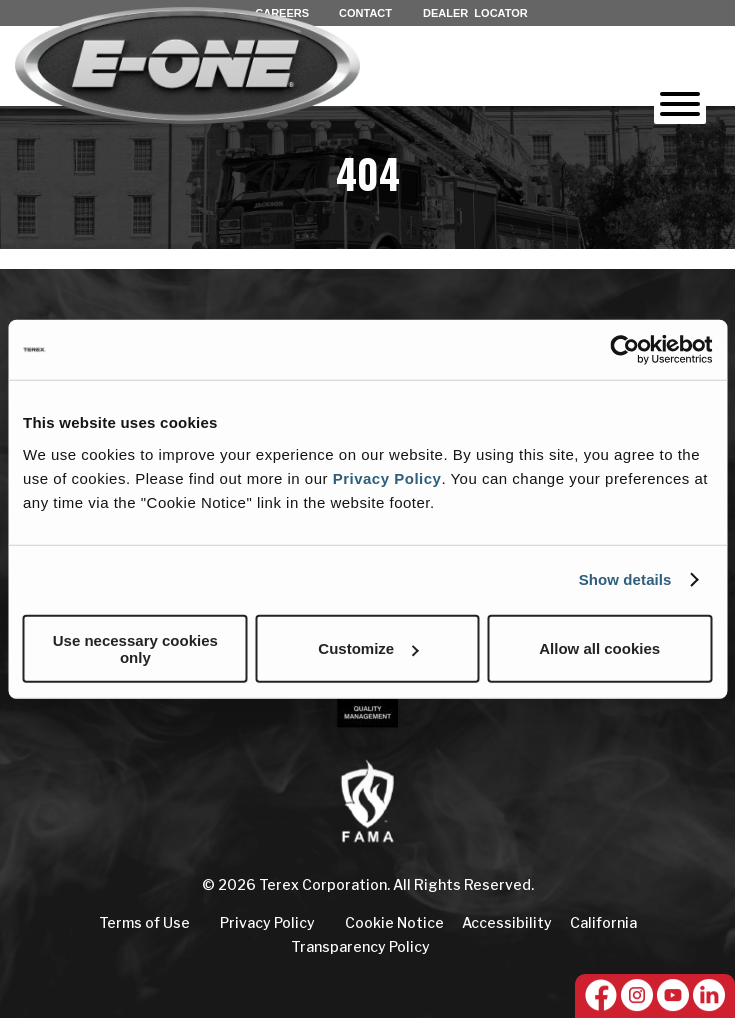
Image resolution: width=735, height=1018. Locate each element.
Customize (368, 648)
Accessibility (507, 922)
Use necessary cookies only (135, 648)
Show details (625, 579)
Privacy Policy (387, 477)
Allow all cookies (599, 648)
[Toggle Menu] (680, 104)
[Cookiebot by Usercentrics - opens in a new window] (624, 350)
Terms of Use (144, 922)
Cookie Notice (394, 922)
